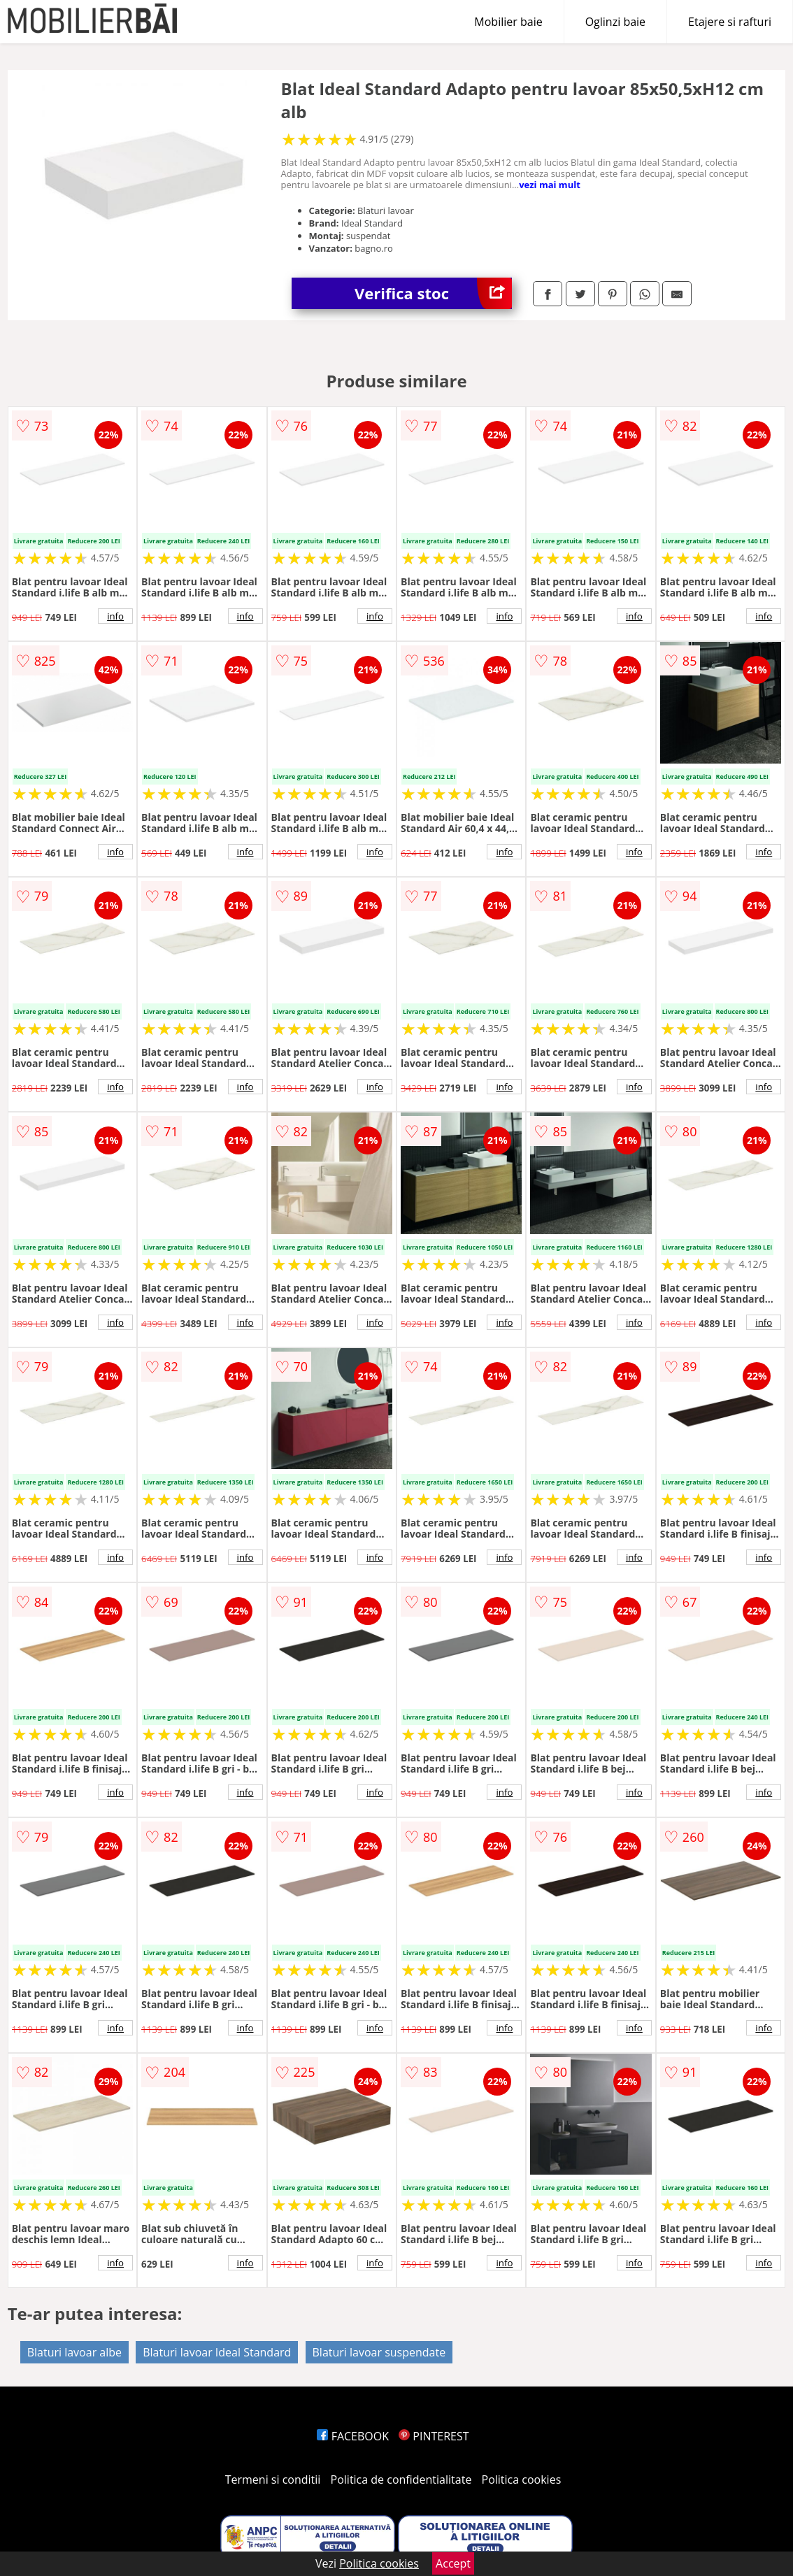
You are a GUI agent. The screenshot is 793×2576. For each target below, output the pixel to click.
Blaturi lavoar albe (74, 2352)
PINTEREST (434, 2436)
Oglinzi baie (615, 21)
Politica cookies (522, 2479)
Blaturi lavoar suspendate (379, 2352)
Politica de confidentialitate (401, 2479)
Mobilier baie (508, 21)
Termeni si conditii (273, 2479)
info (115, 616)
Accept (453, 2563)
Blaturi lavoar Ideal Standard (217, 2352)
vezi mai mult (549, 184)
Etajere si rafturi (729, 21)
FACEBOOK (353, 2436)
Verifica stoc (433, 293)
